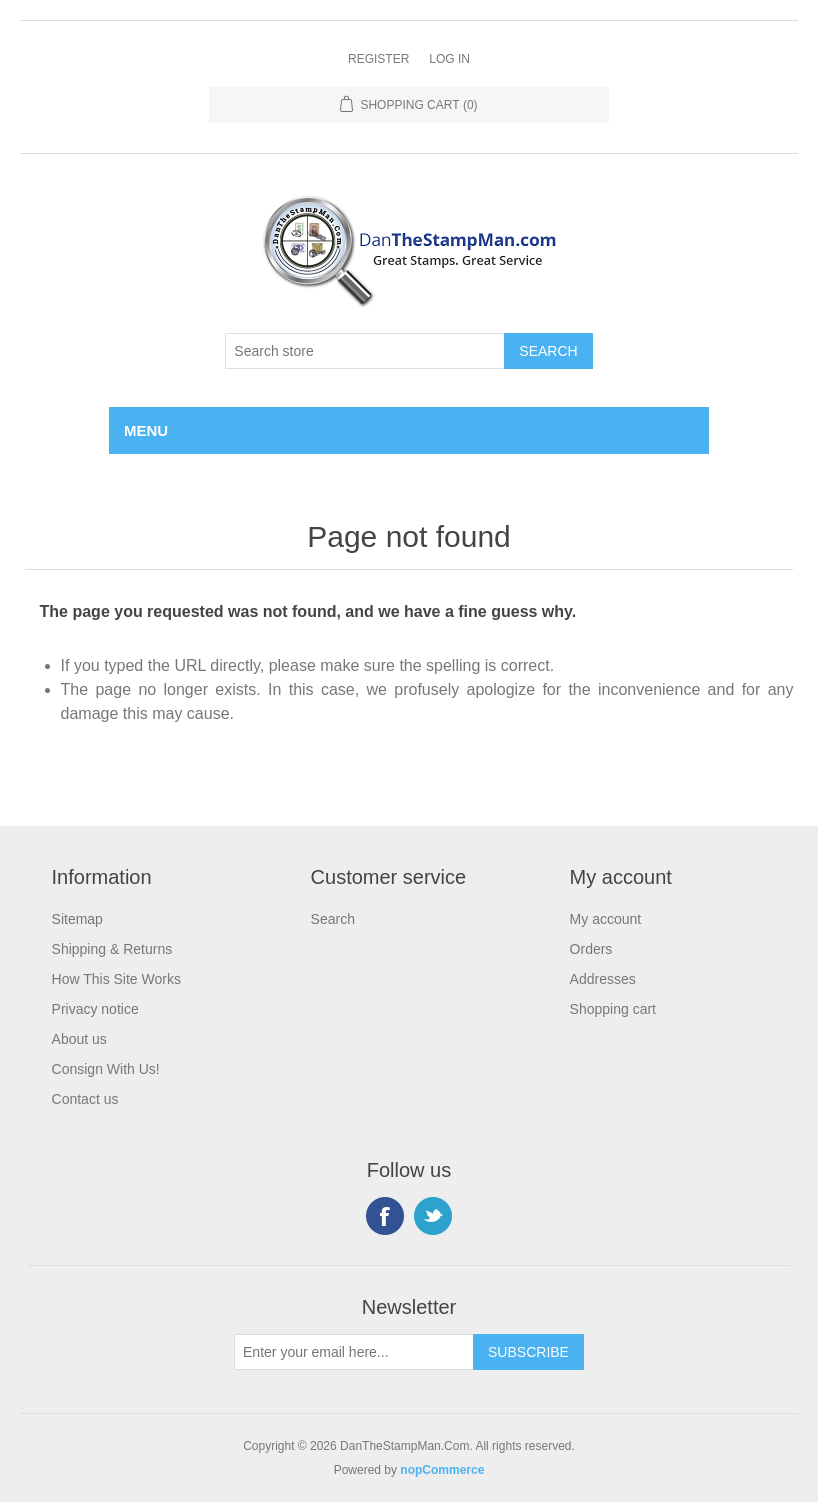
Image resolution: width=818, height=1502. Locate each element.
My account (606, 919)
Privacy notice (95, 1009)
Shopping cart (613, 1009)
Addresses (603, 979)
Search (333, 919)
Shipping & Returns (112, 949)
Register (378, 59)
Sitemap (77, 919)
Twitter (433, 1216)
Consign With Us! (106, 1069)
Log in (449, 59)
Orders (591, 949)
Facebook (385, 1216)
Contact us (85, 1099)
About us (79, 1039)
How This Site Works (116, 979)
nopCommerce (442, 1470)
